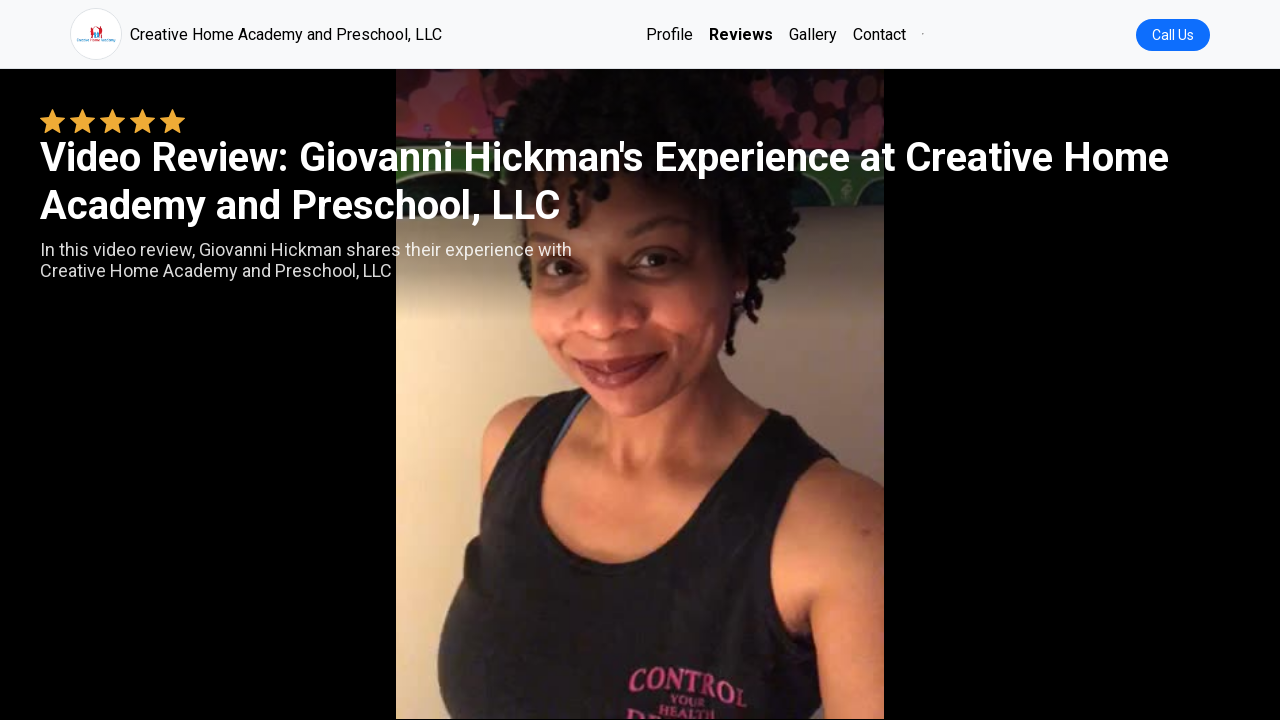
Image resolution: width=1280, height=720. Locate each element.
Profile (669, 34)
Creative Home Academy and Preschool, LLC (256, 34)
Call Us (1173, 35)
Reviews (741, 34)
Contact (879, 34)
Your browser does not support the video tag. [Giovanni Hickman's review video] (640, 394)
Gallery (813, 34)
